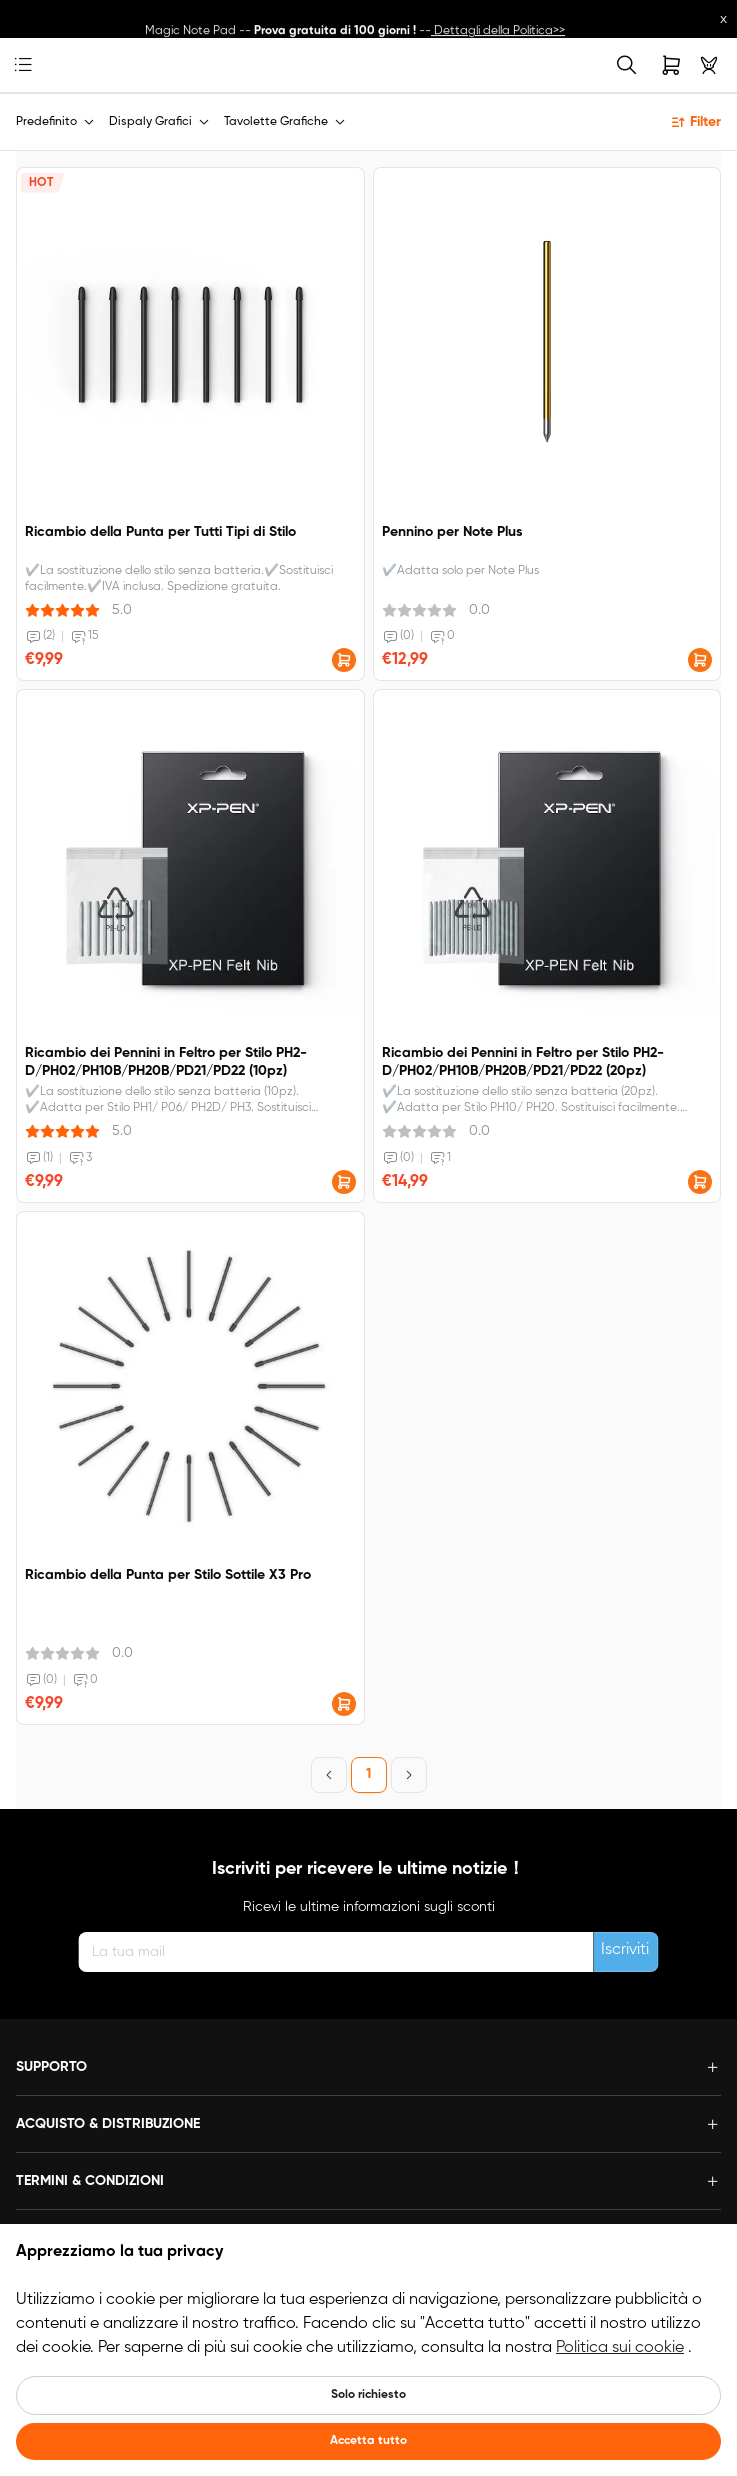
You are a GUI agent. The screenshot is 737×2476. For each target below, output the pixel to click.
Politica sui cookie (620, 2348)
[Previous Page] (329, 1775)
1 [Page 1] (368, 1774)
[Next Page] (409, 1775)
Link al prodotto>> (546, 16)
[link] (54, 65)
